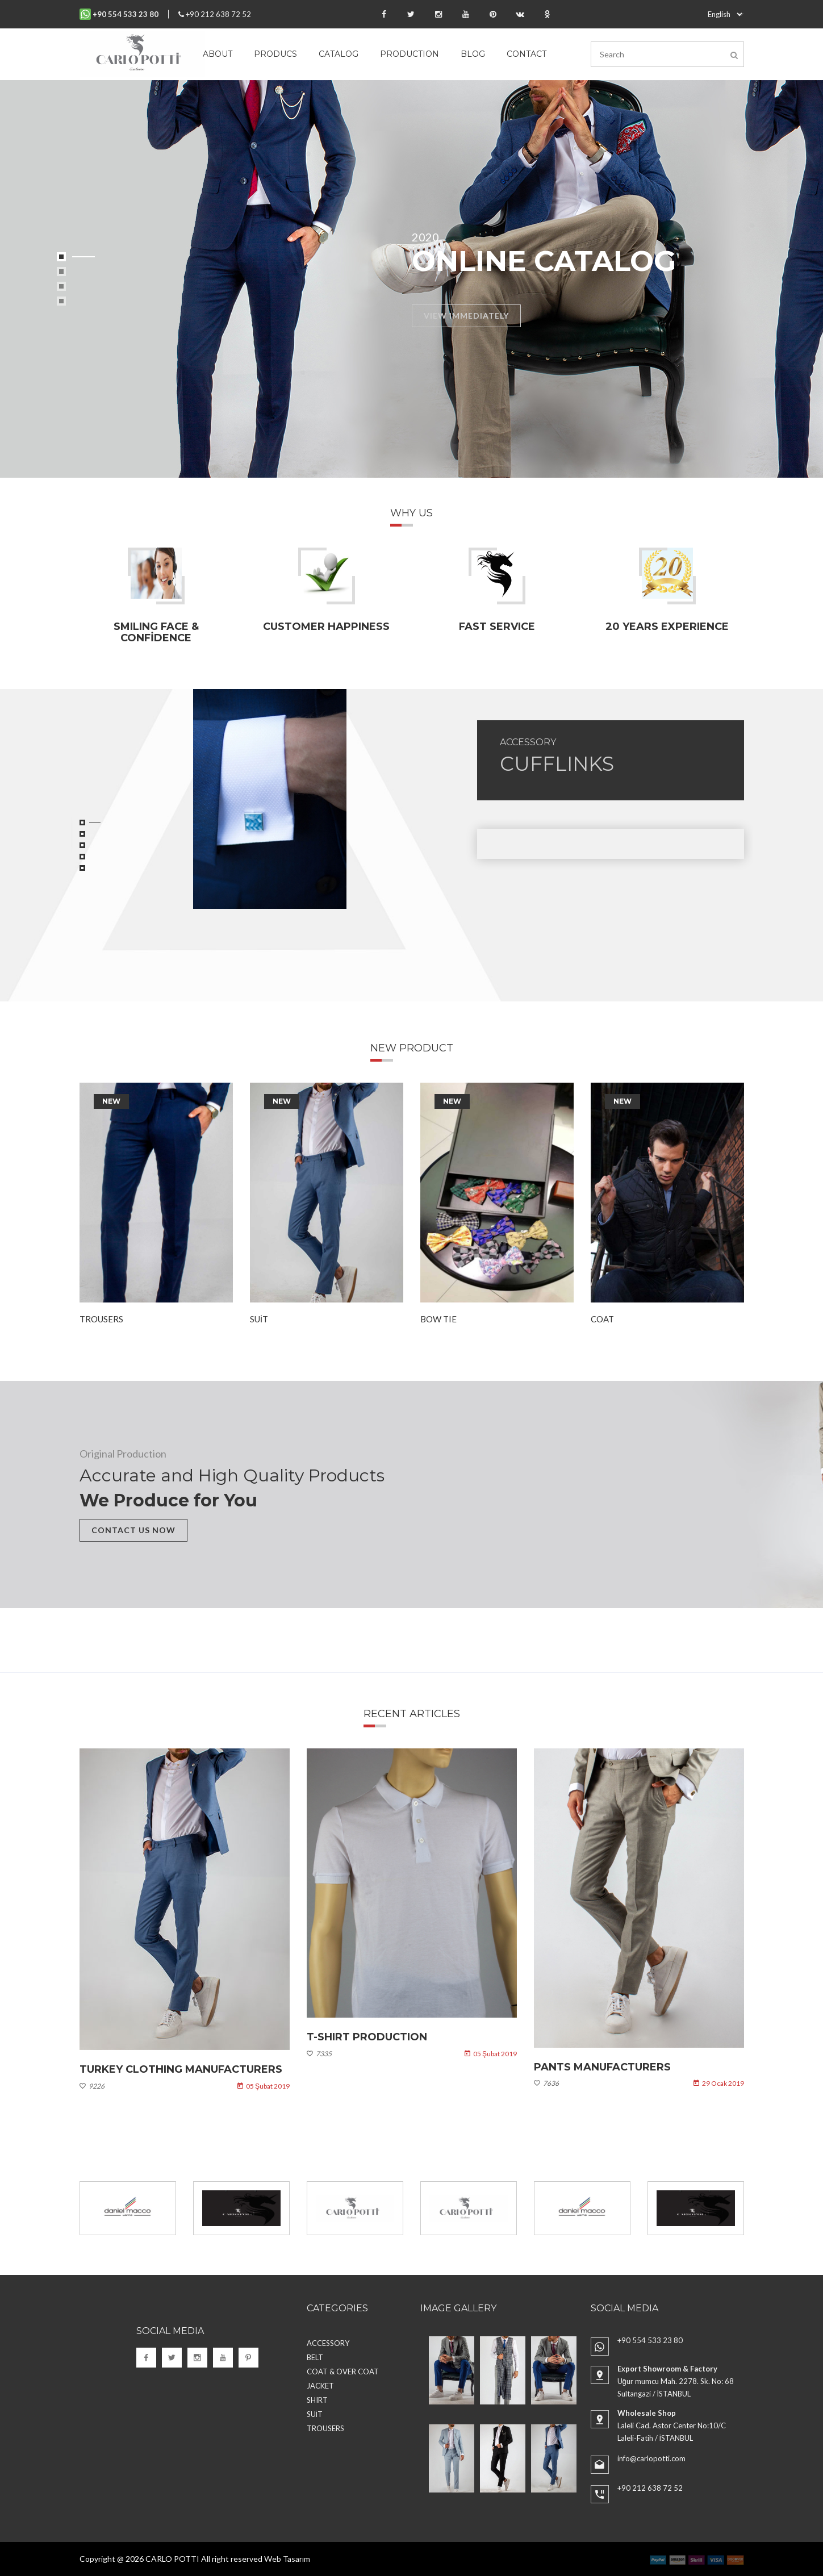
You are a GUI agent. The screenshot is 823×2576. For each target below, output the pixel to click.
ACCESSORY (528, 742)
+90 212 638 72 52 (214, 14)
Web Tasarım (287, 2559)
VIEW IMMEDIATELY (466, 315)
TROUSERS (101, 1319)
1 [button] (61, 256)
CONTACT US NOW (133, 1530)
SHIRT (317, 2399)
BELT (315, 2357)
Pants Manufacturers (602, 2067)
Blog (473, 54)
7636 (546, 2084)
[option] (411, 279)
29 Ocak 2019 (719, 2084)
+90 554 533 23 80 (650, 2340)
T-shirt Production (367, 2037)
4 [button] (61, 301)
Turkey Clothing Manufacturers (181, 2069)
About (217, 54)
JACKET (320, 2385)
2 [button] (61, 271)
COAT (602, 1319)
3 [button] (61, 286)
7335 (319, 2053)
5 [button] (82, 868)
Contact (526, 54)
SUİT (259, 1319)
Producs (275, 54)
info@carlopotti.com (651, 2458)
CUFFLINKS (557, 763)
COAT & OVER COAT (343, 2371)
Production (409, 54)
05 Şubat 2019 (263, 2086)
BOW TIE (438, 1319)
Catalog (338, 54)
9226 (92, 2086)
